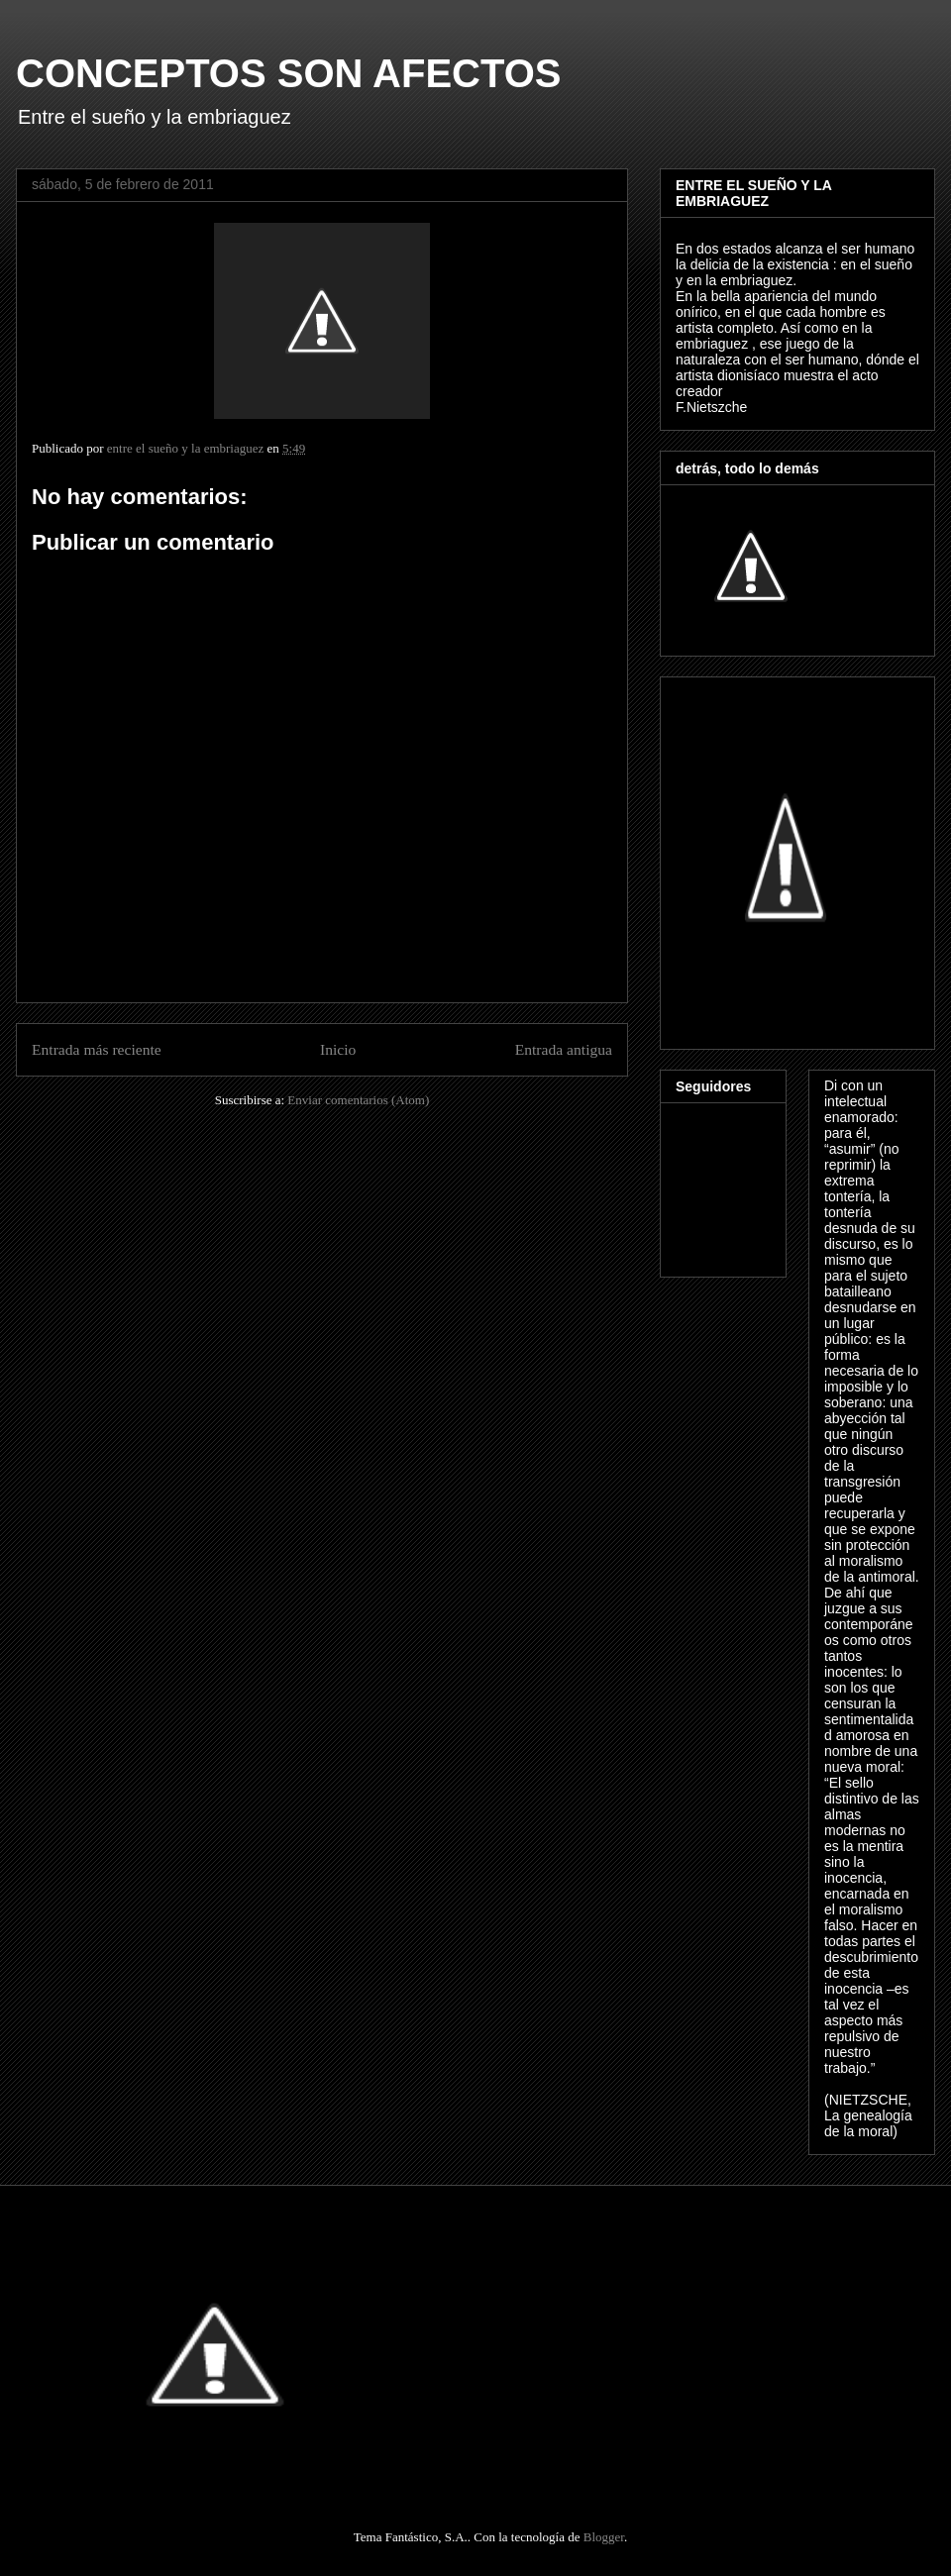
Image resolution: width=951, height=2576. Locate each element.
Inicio (338, 1049)
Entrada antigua (563, 1049)
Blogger (603, 2536)
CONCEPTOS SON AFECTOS (288, 73)
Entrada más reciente (96, 1049)
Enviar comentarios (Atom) (358, 1099)
